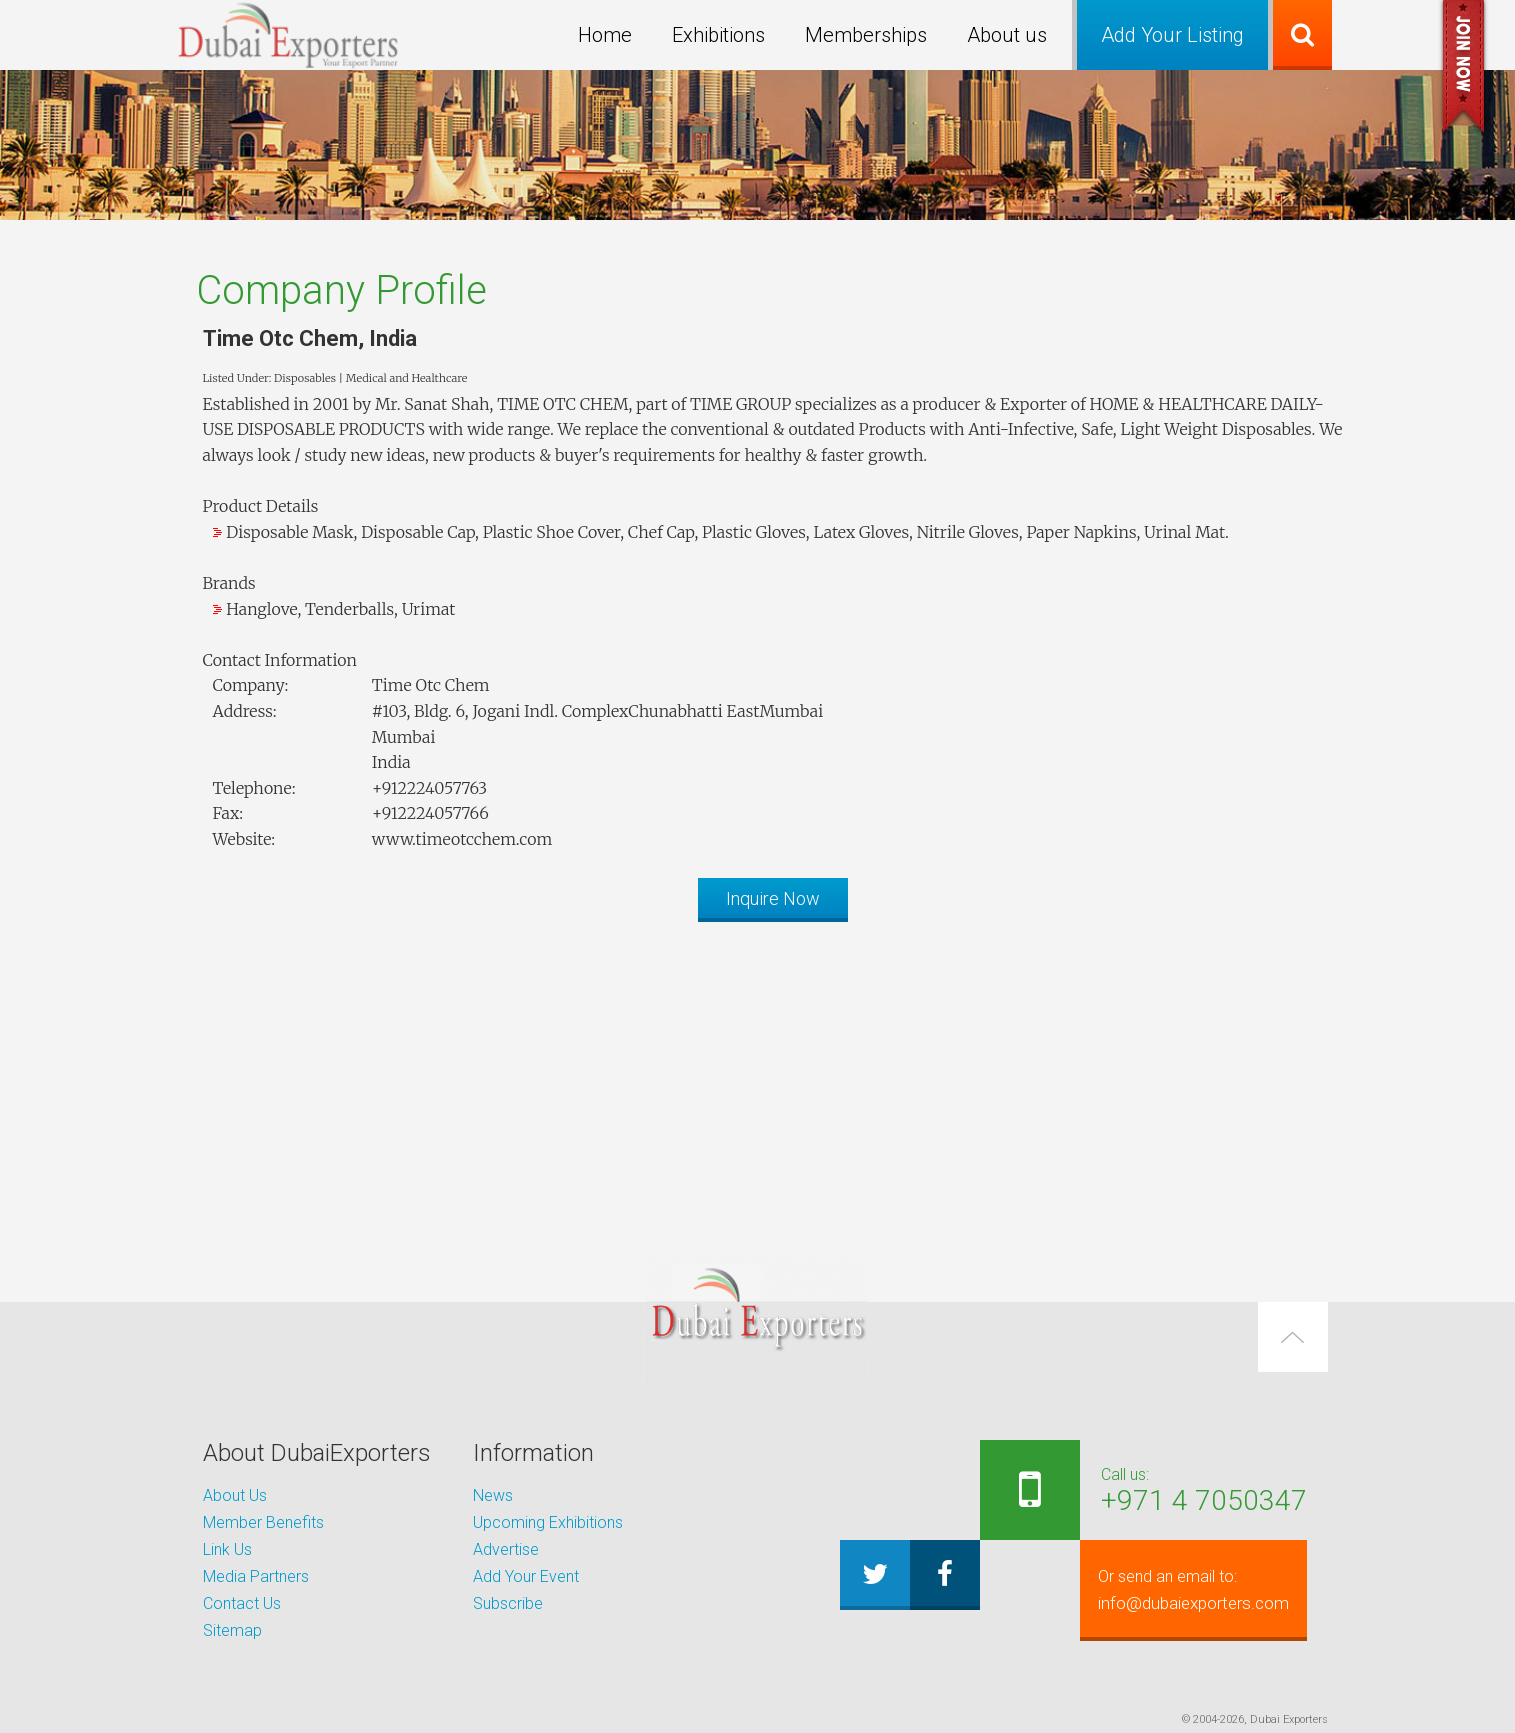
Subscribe (508, 1603)
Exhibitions (718, 35)
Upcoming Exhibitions (548, 1522)
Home (605, 35)
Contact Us (242, 1603)
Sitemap (232, 1630)
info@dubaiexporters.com (1184, 1590)
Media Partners (256, 1576)
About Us (235, 1495)
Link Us (227, 1549)
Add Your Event (526, 1576)
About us (1007, 35)
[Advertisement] (758, 1077)
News (493, 1495)
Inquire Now (773, 898)
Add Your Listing (1172, 35)
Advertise (506, 1549)
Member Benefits (263, 1522)
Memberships (866, 35)
